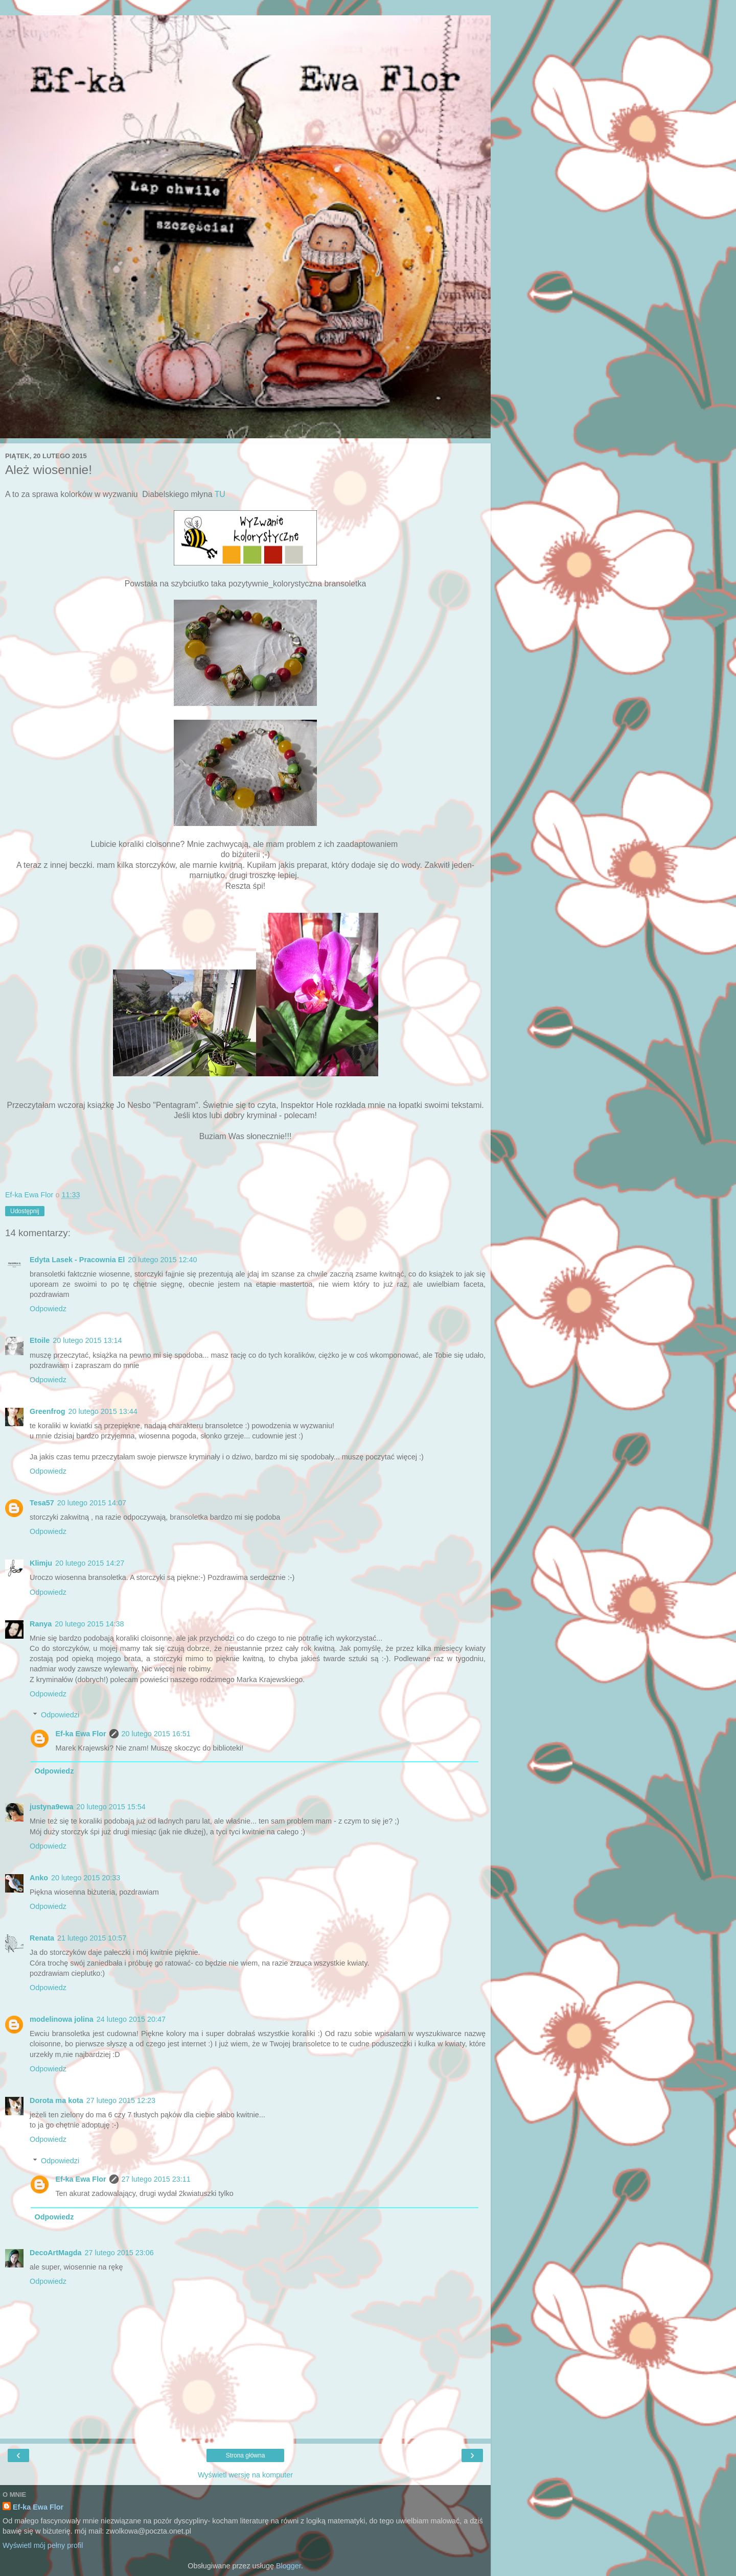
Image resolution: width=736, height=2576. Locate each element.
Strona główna (245, 2455)
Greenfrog (47, 1411)
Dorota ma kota (56, 2100)
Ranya (41, 1624)
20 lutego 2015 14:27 (89, 1563)
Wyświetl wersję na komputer (245, 2475)
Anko (39, 1878)
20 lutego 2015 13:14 (87, 1340)
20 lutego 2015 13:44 (102, 1411)
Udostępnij (24, 1211)
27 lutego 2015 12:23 (120, 2100)
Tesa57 (42, 1503)
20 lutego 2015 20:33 (85, 1878)
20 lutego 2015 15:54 (111, 1807)
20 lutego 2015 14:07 (91, 1503)
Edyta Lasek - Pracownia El (77, 1260)
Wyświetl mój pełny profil (43, 2545)
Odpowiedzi (60, 1715)
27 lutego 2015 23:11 (156, 2179)
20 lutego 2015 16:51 (156, 1734)
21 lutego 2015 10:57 (91, 1938)
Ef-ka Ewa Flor (80, 1734)
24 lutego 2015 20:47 (131, 2019)
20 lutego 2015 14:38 (89, 1624)
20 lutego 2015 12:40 (162, 1260)
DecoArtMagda (56, 2253)
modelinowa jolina (62, 2019)
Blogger (288, 2566)
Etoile (40, 1340)
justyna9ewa (52, 1807)
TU (220, 494)
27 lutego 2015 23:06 (119, 2253)
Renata (42, 1938)
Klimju (41, 1563)
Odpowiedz (48, 1309)
